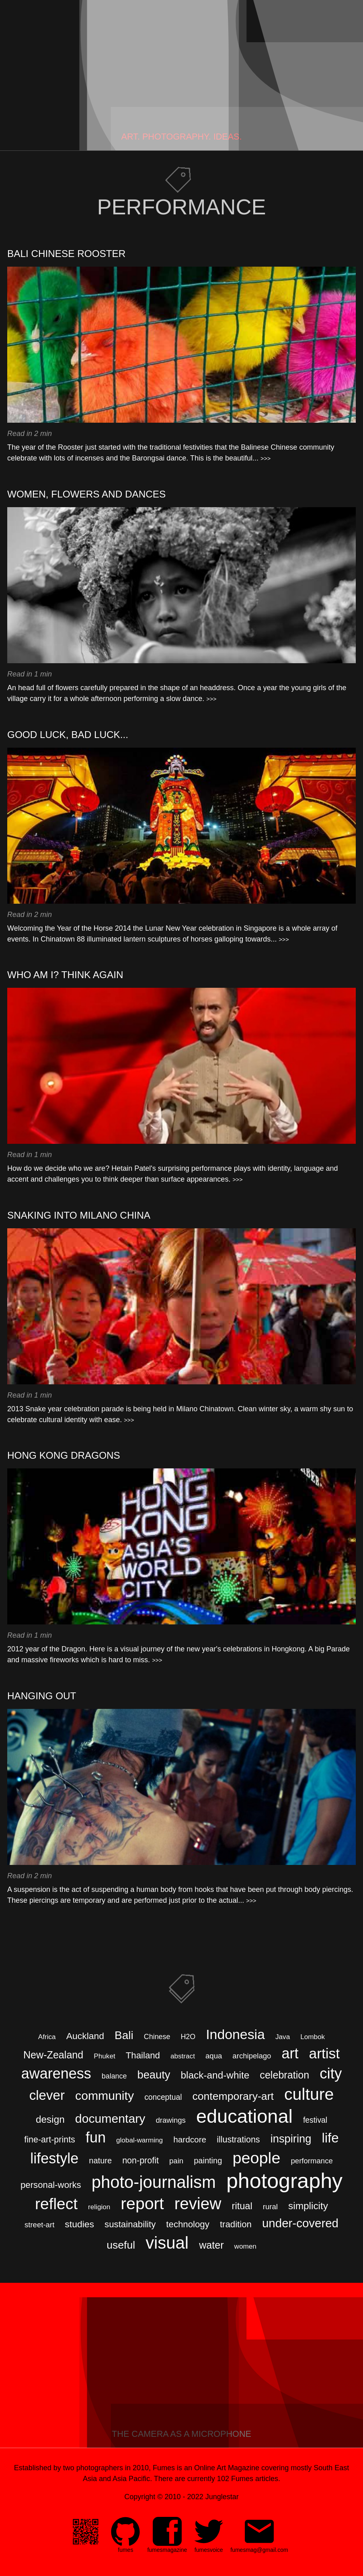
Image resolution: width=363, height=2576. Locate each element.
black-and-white (214, 2075)
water (211, 2245)
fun (96, 2137)
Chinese (157, 2037)
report (142, 2203)
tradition (236, 2224)
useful (121, 2245)
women (245, 2246)
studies (79, 2224)
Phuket (104, 2056)
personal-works (51, 2185)
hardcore (189, 2139)
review (197, 2203)
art (289, 2053)
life (330, 2137)
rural (270, 2206)
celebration (284, 2075)
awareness (56, 2073)
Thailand (143, 2055)
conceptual (163, 2097)
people (256, 2158)
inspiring (291, 2138)
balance (114, 2076)
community (104, 2095)
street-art (39, 2224)
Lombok (312, 2037)
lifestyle (54, 2158)
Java (282, 2037)
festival (315, 2120)
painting (208, 2160)
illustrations (238, 2139)
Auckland (85, 2036)
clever (47, 2095)
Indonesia (235, 2034)
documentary (110, 2118)
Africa (47, 2037)
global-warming (139, 2140)
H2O (187, 2037)
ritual (242, 2206)
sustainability (130, 2224)
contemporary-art (233, 2096)
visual (167, 2242)
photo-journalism (154, 2182)
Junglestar (222, 2497)
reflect (56, 2203)
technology (187, 2224)
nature (100, 2160)
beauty (153, 2074)
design (50, 2119)
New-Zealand (53, 2054)
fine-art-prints (49, 2139)
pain (176, 2161)
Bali (124, 2035)
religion (99, 2207)
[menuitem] (125, 2535)
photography (284, 2180)
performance (312, 2161)
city (331, 2073)
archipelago (251, 2056)
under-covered (300, 2223)
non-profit (140, 2160)
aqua (213, 2056)
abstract (182, 2056)
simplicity (308, 2205)
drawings (171, 2120)
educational (244, 2116)
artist (324, 2053)
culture (309, 2094)
